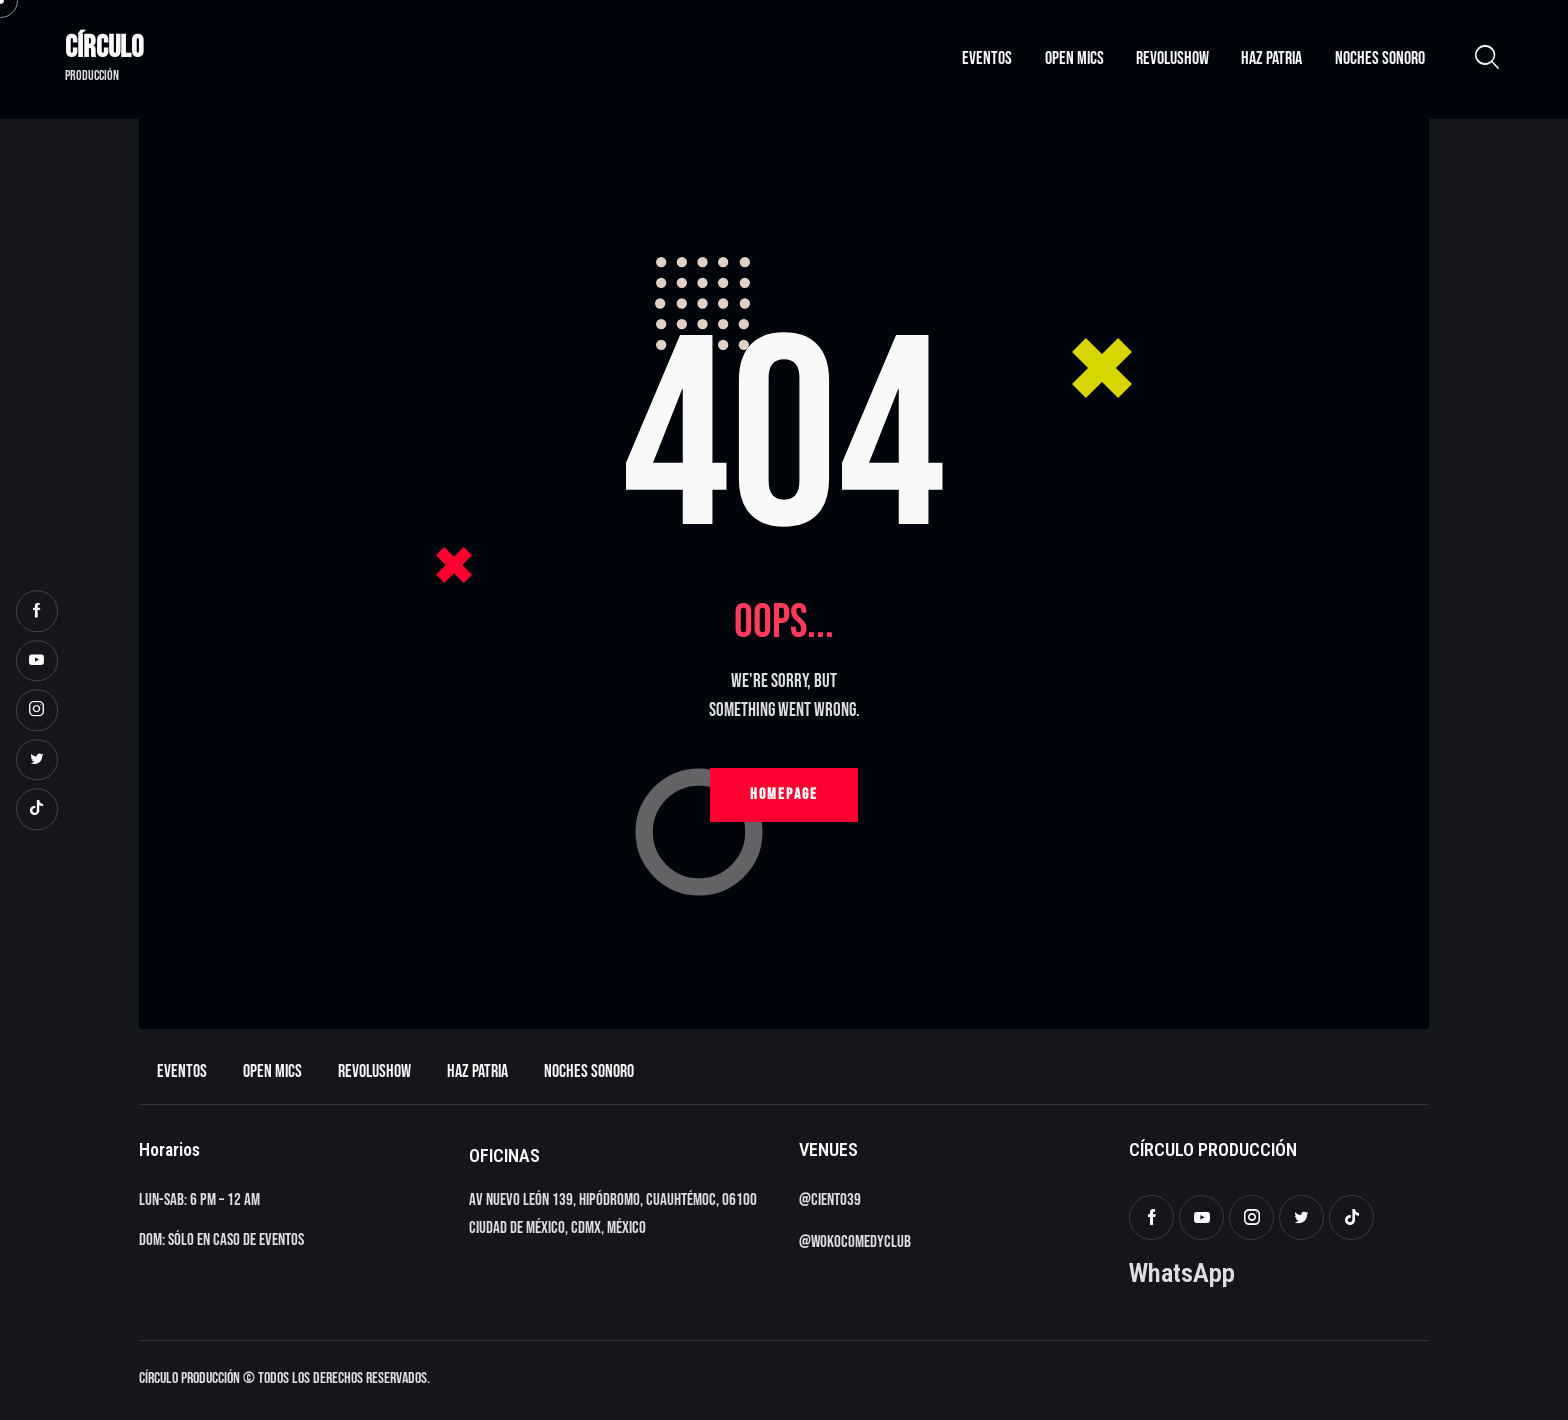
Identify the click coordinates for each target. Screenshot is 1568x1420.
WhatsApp (1182, 1272)
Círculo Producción (189, 1378)
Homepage (784, 794)
